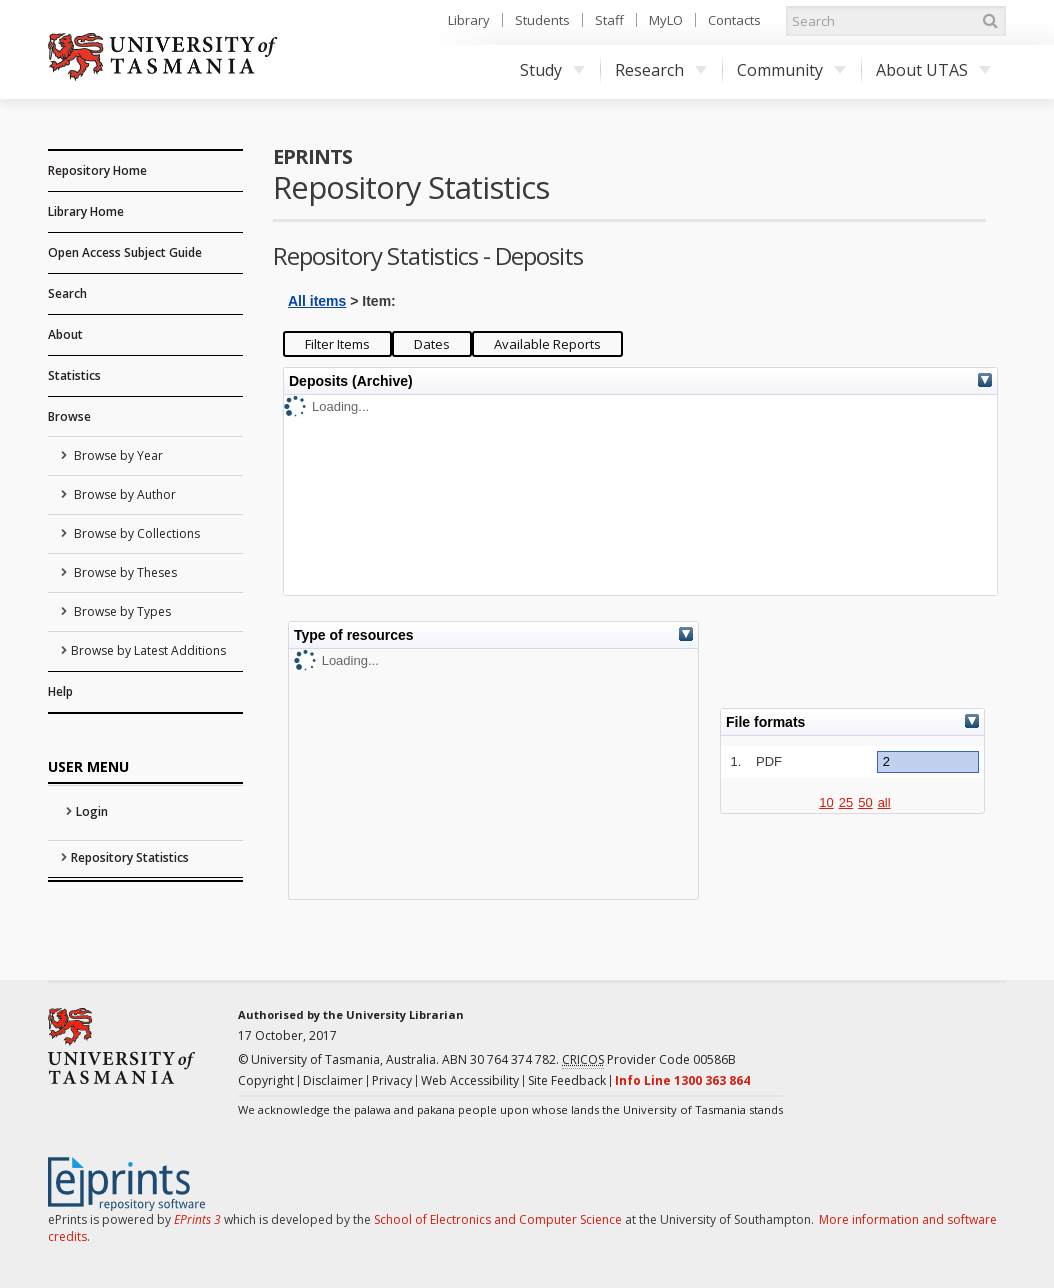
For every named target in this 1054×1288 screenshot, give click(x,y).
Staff (609, 20)
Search (67, 293)
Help (60, 691)
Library (469, 20)
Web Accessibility (470, 1080)
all (884, 802)
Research (661, 70)
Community (791, 70)
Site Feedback (567, 1080)
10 (826, 802)
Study (552, 70)
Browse (69, 416)
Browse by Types (121, 611)
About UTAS (933, 70)
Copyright (266, 1080)
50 (865, 802)
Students (542, 20)
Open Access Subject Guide (125, 252)
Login (92, 811)
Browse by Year (117, 455)
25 (846, 802)
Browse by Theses (124, 572)
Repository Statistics (130, 857)
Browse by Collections (135, 533)
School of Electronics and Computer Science (498, 1219)
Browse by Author (123, 494)
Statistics (74, 375)
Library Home (86, 211)
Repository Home (97, 170)
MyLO (666, 20)
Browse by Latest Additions (148, 650)
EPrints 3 (197, 1219)
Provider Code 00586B (649, 1060)
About (65, 334)
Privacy (392, 1080)
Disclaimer (333, 1080)
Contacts (734, 20)
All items (317, 301)
